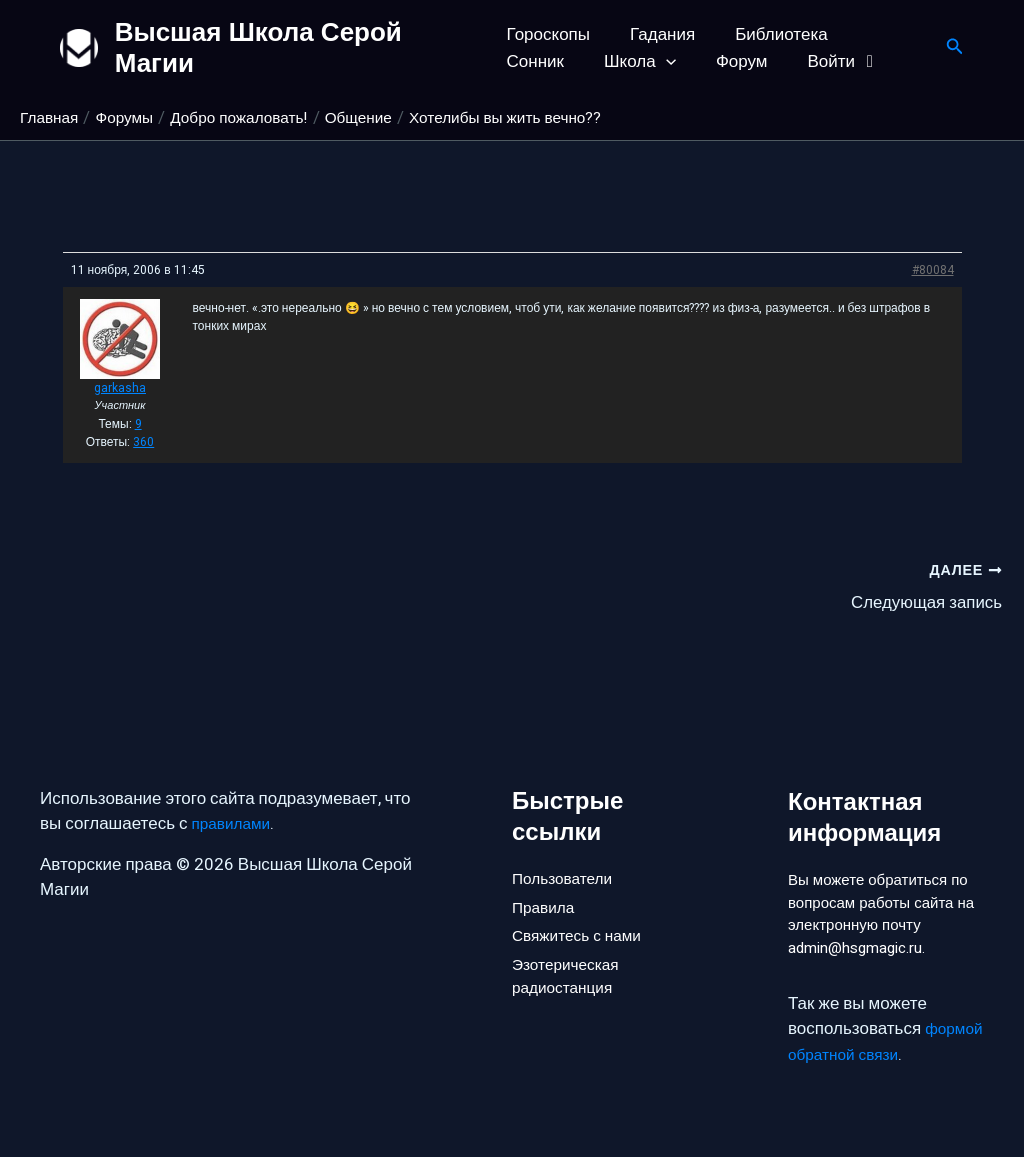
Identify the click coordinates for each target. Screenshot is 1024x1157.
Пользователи (567, 839)
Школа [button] (543, 61)
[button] (568, 61)
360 (143, 442)
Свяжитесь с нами (583, 906)
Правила (546, 873)
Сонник (878, 34)
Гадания (656, 34)
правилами (235, 786)
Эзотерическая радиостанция (571, 953)
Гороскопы (548, 34)
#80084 (933, 270)
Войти (734, 61)
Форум (638, 61)
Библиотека (769, 34)
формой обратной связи (882, 1054)
